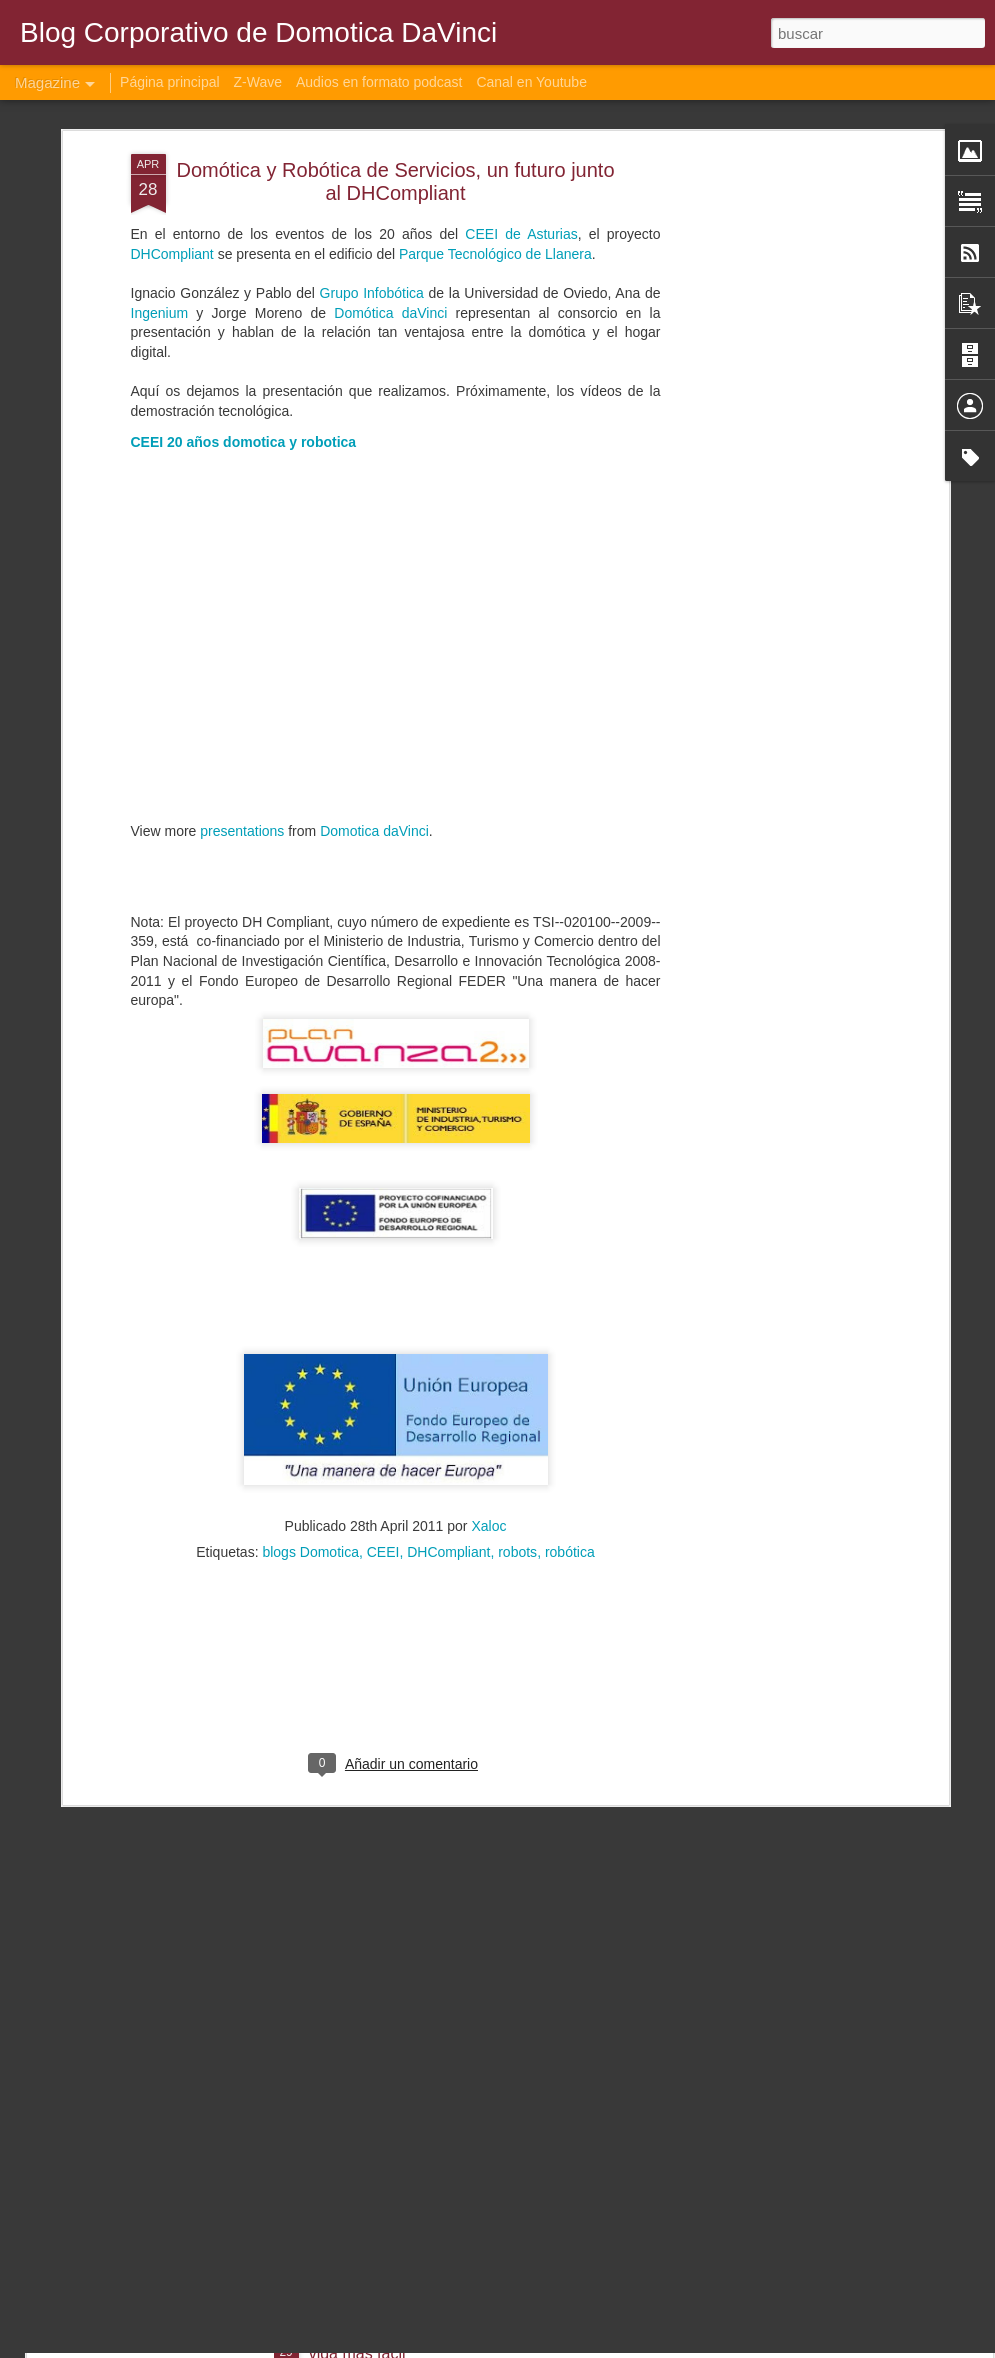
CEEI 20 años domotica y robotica (244, 278)
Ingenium (160, 148)
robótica (570, 1388)
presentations (242, 667)
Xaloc (488, 1362)
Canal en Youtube (531, 82)
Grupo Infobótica (372, 129)
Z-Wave (258, 82)
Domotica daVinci (374, 667)
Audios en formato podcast (379, 82)
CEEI (383, 1388)
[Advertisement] (771, 305)
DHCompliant (448, 1388)
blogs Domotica (310, 1388)
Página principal (170, 82)
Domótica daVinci (390, 148)
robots (517, 1388)
